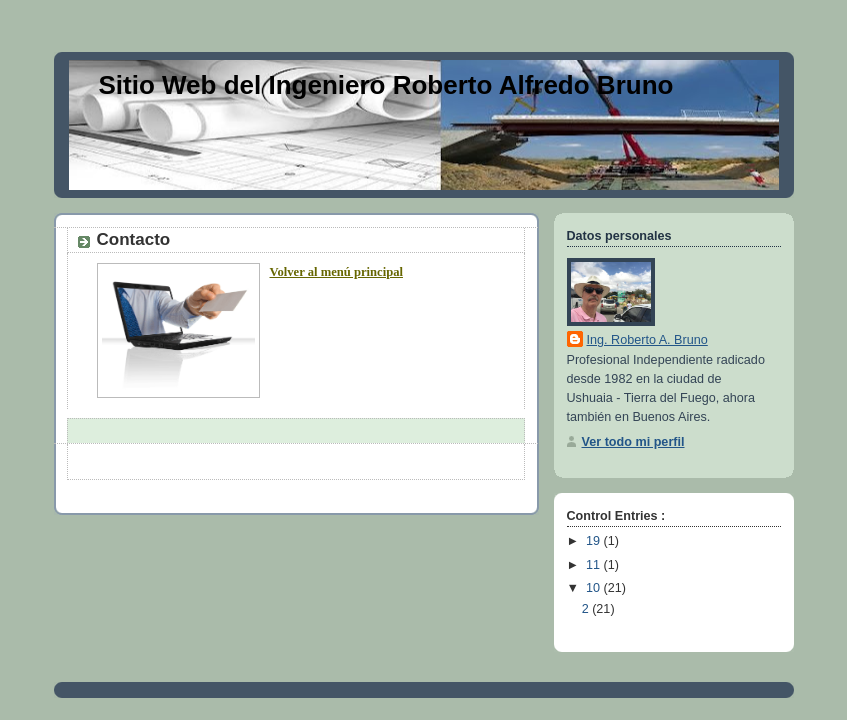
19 (595, 541)
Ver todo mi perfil (633, 442)
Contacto (134, 239)
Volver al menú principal (336, 272)
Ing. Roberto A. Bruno (647, 340)
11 (595, 565)
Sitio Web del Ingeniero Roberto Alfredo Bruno (386, 85)
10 (595, 588)
